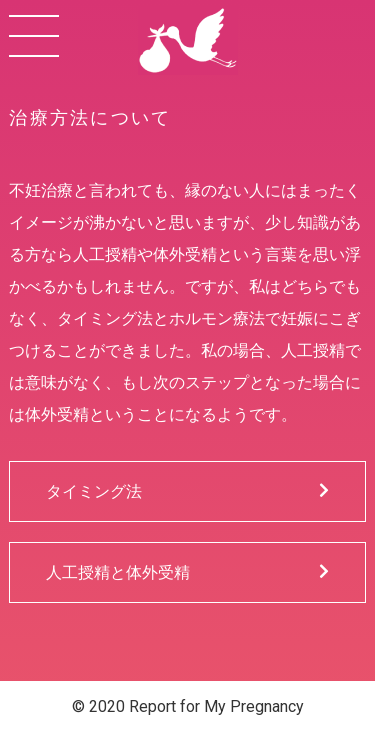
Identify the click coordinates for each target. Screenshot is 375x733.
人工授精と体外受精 (187, 572)
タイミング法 (187, 491)
